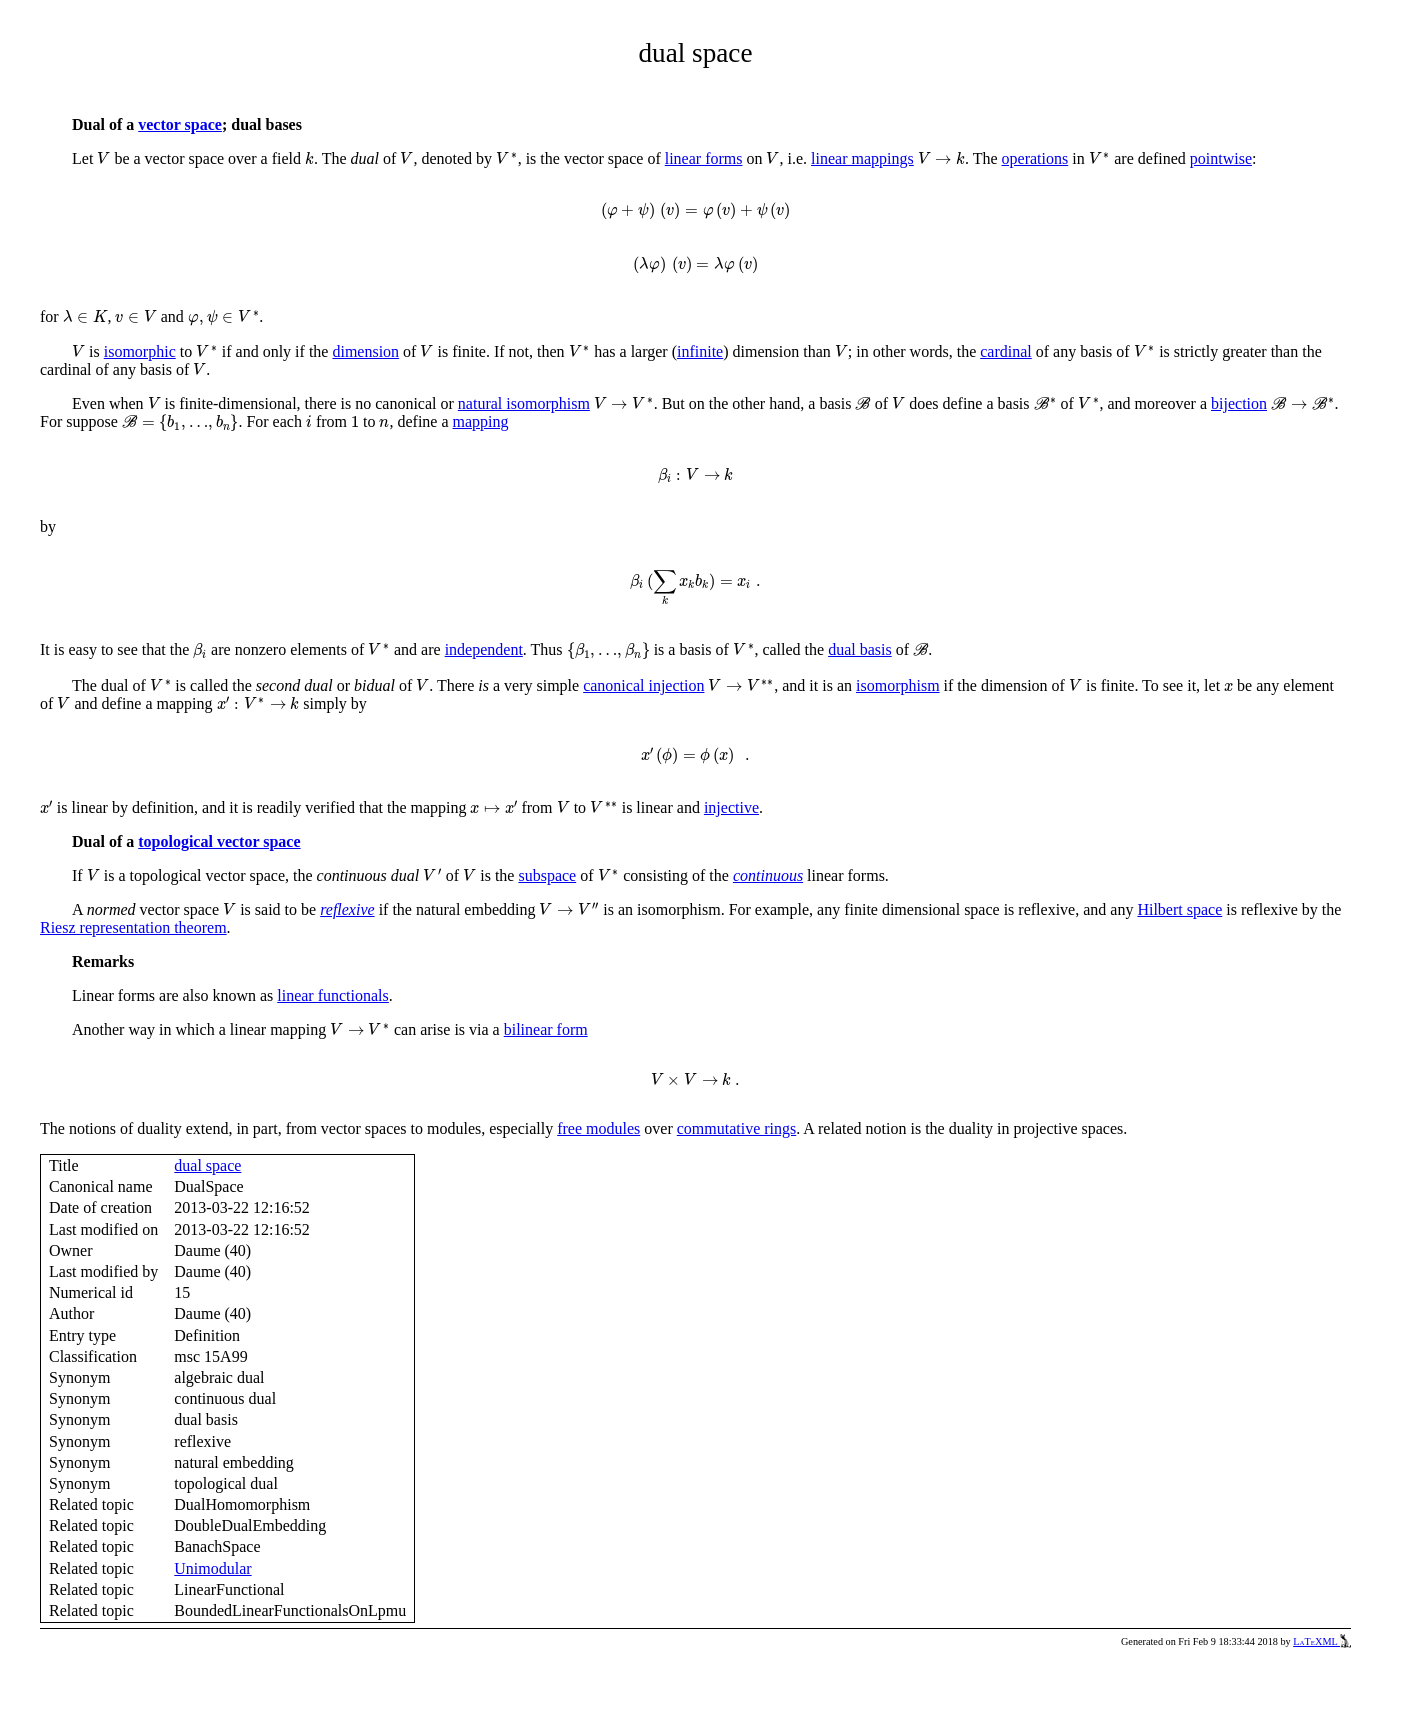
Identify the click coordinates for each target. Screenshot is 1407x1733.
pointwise (1221, 158)
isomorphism (898, 685)
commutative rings (737, 1128)
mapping (481, 421)
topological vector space (219, 841)
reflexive (347, 909)
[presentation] (103, 158)
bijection (1239, 403)
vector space (180, 124)
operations (1035, 158)
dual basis (860, 649)
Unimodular (212, 1568)
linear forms (704, 158)
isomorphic (140, 351)
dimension (365, 351)
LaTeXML (1322, 1641)
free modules (598, 1128)
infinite (700, 351)
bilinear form (546, 1029)
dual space (207, 1165)
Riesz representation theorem (133, 927)
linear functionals (333, 995)
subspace (547, 875)
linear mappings (862, 158)
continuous (768, 875)
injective (731, 807)
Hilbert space (1179, 909)
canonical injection (643, 685)
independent (484, 649)
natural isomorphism (524, 403)
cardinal (1006, 351)
